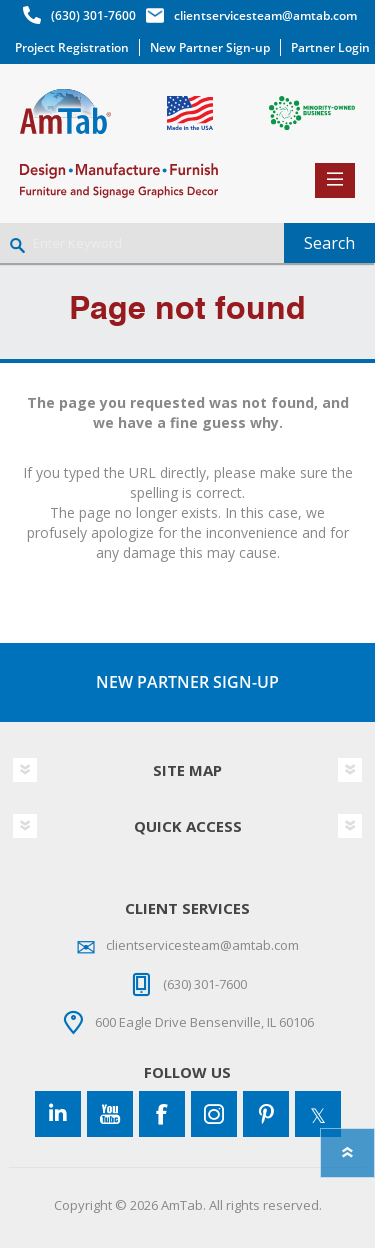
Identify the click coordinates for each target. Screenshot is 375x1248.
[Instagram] (214, 1114)
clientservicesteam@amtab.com (265, 15)
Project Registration (72, 47)
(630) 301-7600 (93, 15)
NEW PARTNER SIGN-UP (187, 682)
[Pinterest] (266, 1114)
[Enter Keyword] (142, 243)
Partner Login (330, 47)
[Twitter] (318, 1114)
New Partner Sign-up (210, 47)
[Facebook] (162, 1114)
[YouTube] (110, 1114)
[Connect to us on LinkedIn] (58, 1114)
